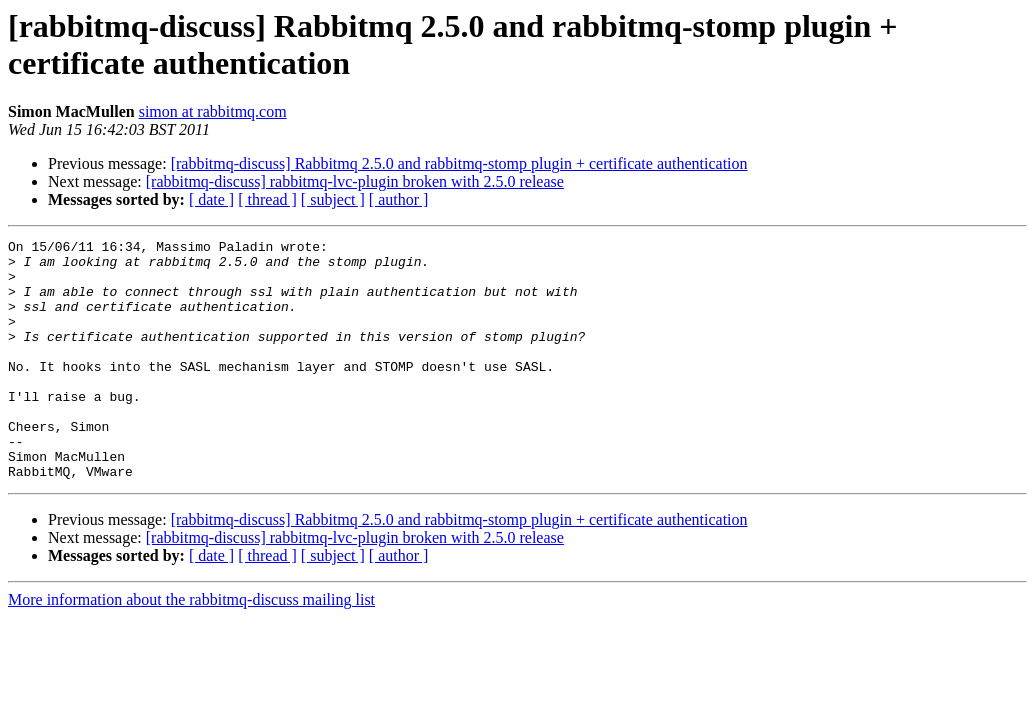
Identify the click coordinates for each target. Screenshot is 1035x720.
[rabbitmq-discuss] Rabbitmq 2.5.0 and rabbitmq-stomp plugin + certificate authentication (459, 163)
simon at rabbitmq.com (213, 111)
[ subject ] (333, 199)
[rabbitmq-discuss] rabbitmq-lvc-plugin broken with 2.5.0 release (355, 181)
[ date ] (211, 199)
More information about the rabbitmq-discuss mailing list (191, 647)
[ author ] (399, 199)
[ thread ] (267, 199)
